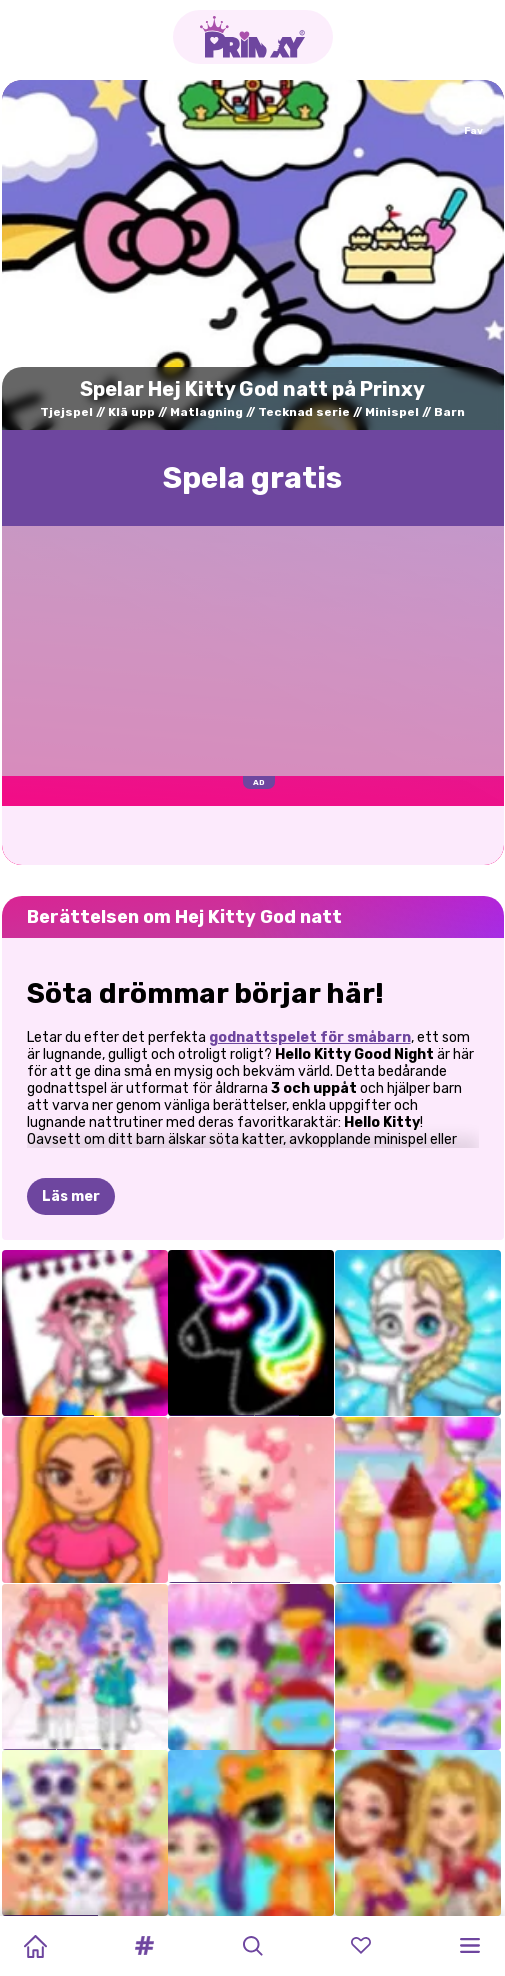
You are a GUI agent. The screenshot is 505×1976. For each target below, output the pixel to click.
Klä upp (131, 412)
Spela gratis (252, 478)
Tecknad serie (304, 412)
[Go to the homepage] (253, 37)
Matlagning (206, 412)
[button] (144, 1946)
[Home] (35, 1946)
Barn (449, 412)
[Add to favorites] (474, 116)
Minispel (392, 412)
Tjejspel (66, 412)
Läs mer (71, 1196)
